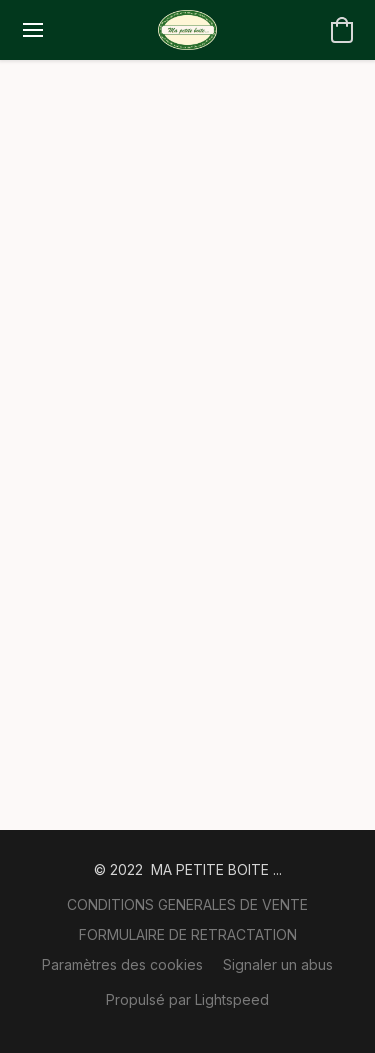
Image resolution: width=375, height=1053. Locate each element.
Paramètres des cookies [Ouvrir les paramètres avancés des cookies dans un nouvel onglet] (122, 964)
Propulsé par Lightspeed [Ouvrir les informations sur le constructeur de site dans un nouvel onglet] (187, 999)
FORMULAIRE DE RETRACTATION (188, 934)
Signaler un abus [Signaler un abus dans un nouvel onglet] (278, 964)
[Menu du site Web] (33, 30)
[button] (187, 30)
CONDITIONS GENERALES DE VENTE (187, 904)
